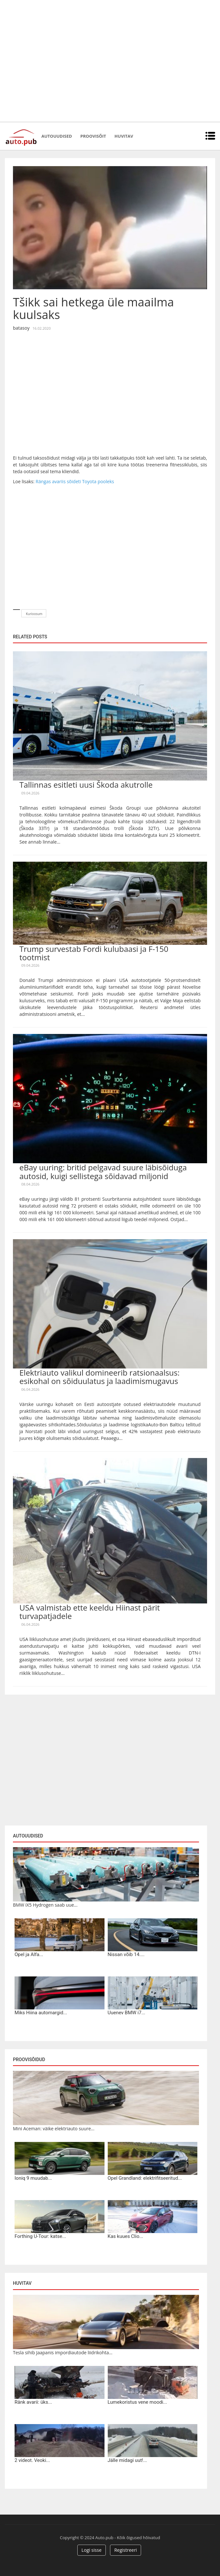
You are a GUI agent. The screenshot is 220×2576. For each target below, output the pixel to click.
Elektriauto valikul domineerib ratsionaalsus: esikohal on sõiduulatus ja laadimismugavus (99, 1376)
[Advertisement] (60, 60)
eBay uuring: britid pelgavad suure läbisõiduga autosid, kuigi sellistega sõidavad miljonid (103, 1171)
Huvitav (124, 136)
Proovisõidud (29, 2059)
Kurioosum (34, 614)
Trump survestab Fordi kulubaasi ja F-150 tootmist (93, 953)
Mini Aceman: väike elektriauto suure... (53, 2128)
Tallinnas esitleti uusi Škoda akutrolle (86, 784)
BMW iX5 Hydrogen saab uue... (45, 1905)
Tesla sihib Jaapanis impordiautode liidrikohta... (63, 2352)
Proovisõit (93, 136)
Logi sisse (92, 2550)
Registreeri (125, 2550)
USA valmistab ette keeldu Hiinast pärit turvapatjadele (89, 1611)
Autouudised (56, 136)
